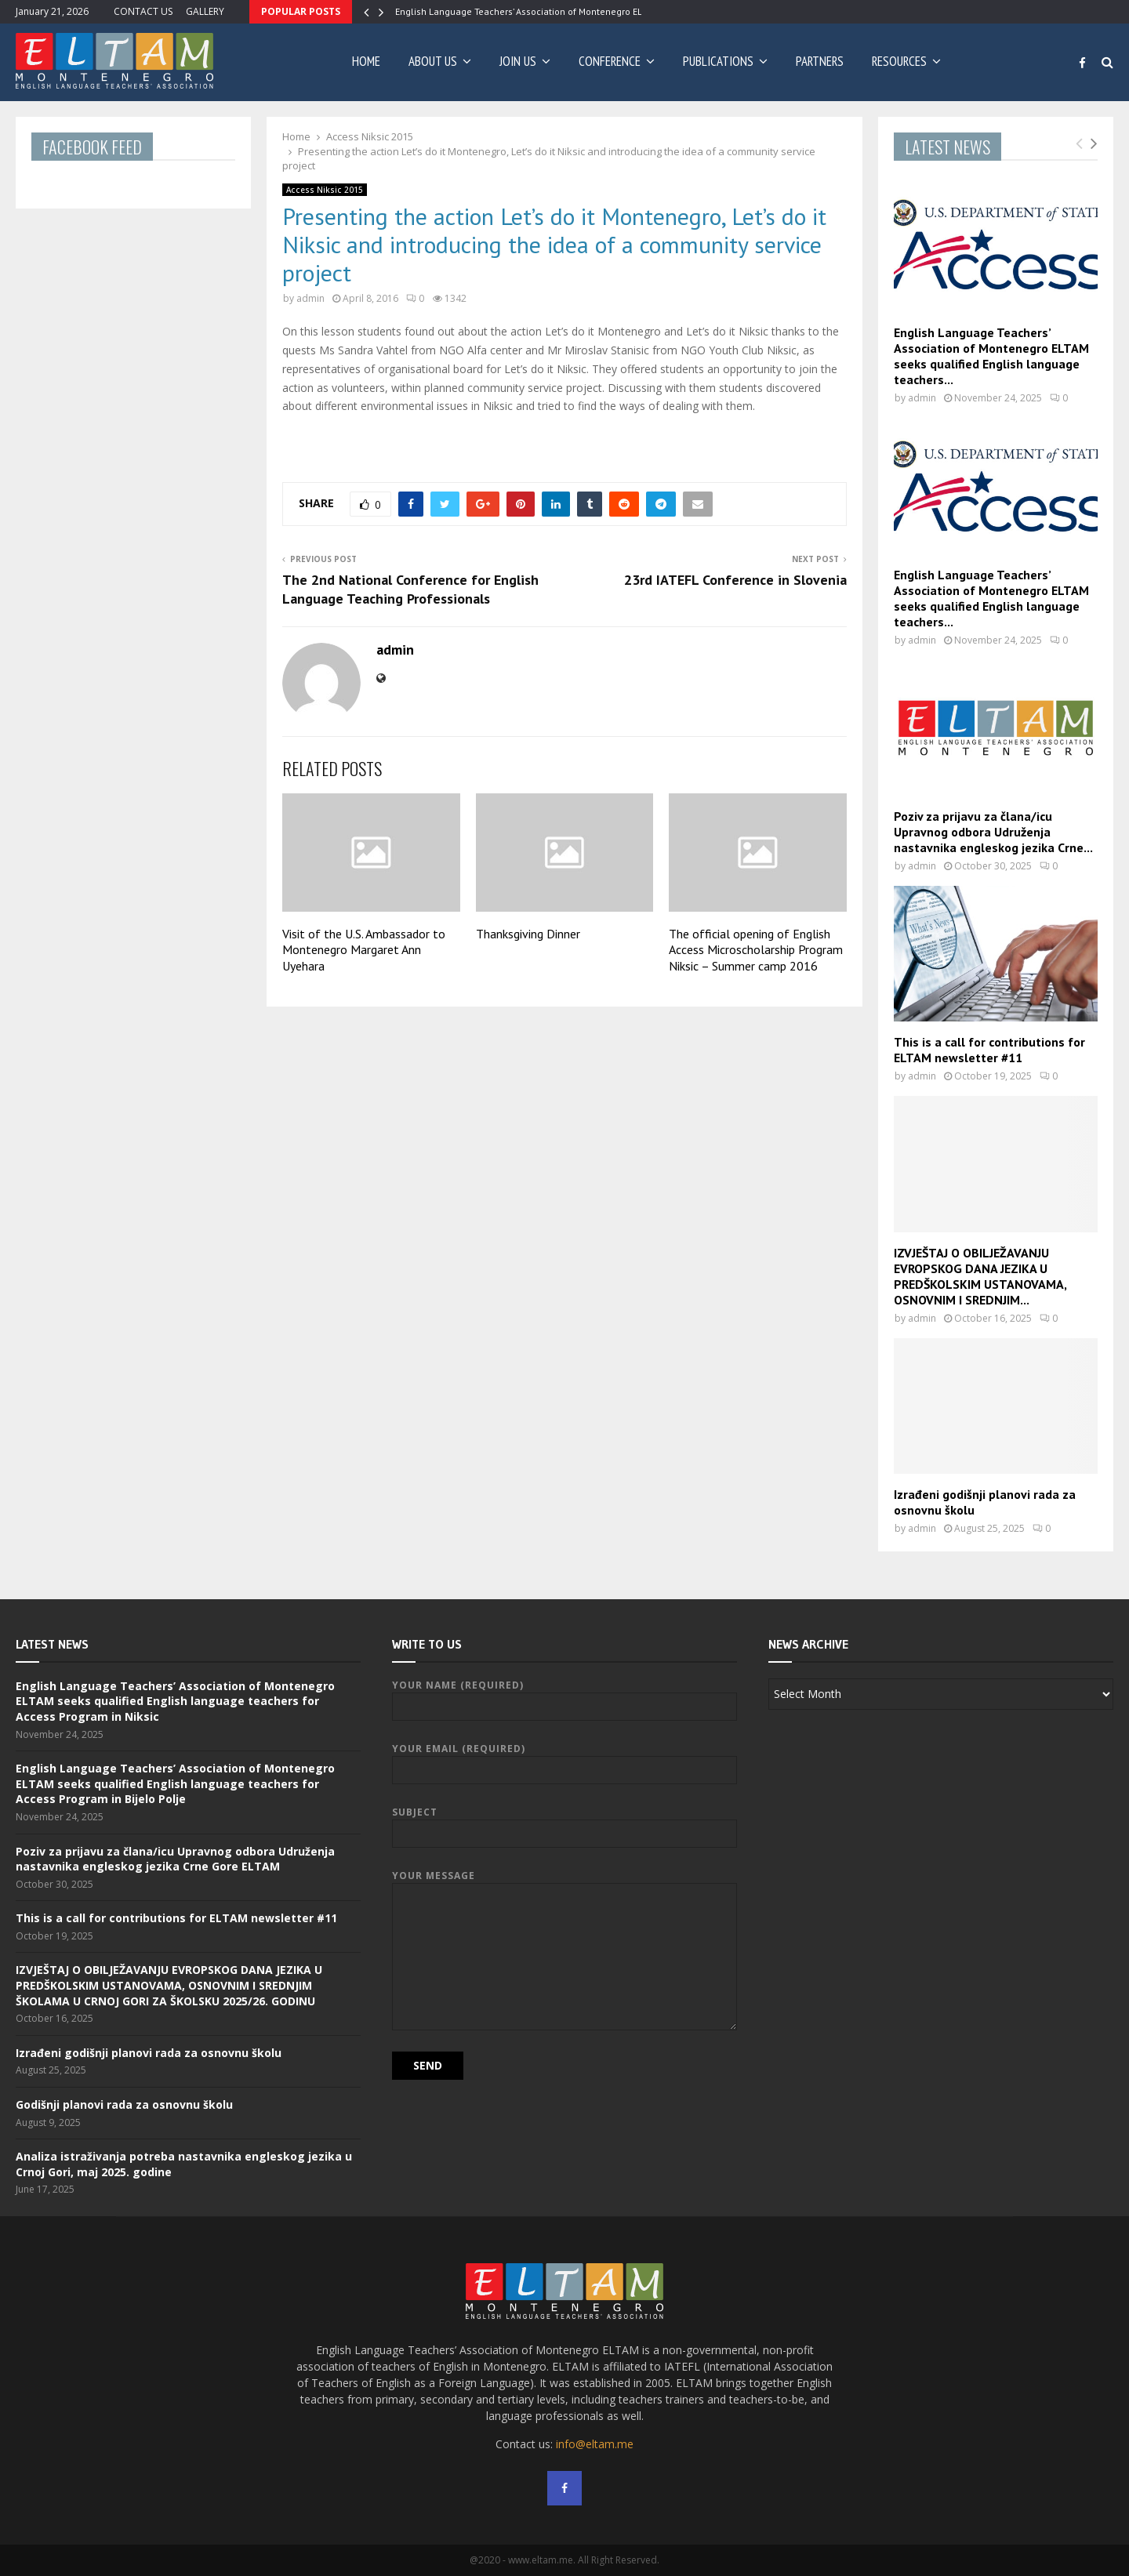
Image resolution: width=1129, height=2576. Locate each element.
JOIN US (517, 61)
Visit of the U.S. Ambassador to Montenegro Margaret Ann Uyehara (363, 950)
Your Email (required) (564, 1759)
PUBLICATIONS (718, 61)
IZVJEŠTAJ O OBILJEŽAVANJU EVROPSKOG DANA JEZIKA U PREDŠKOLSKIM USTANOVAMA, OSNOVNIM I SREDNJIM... (980, 1276)
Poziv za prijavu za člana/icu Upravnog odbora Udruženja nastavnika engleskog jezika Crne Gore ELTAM (175, 1859)
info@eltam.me (594, 2443)
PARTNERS (820, 61)
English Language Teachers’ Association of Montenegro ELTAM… (530, 11)
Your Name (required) (564, 1696)
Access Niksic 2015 (324, 189)
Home (366, 61)
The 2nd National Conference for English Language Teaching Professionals (410, 589)
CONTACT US (143, 11)
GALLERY (205, 11)
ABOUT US (432, 61)
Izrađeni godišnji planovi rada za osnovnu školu (148, 2052)
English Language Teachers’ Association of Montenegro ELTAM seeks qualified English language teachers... (991, 356)
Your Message (564, 1882)
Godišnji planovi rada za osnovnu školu (124, 2104)
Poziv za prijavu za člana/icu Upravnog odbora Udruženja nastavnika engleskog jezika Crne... (993, 831)
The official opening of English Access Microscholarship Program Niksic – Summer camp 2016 (756, 950)
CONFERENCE (610, 61)
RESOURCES (899, 61)
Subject (564, 1823)
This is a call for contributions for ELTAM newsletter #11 (989, 1049)
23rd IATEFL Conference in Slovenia (735, 580)
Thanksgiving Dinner (528, 934)
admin (310, 298)
